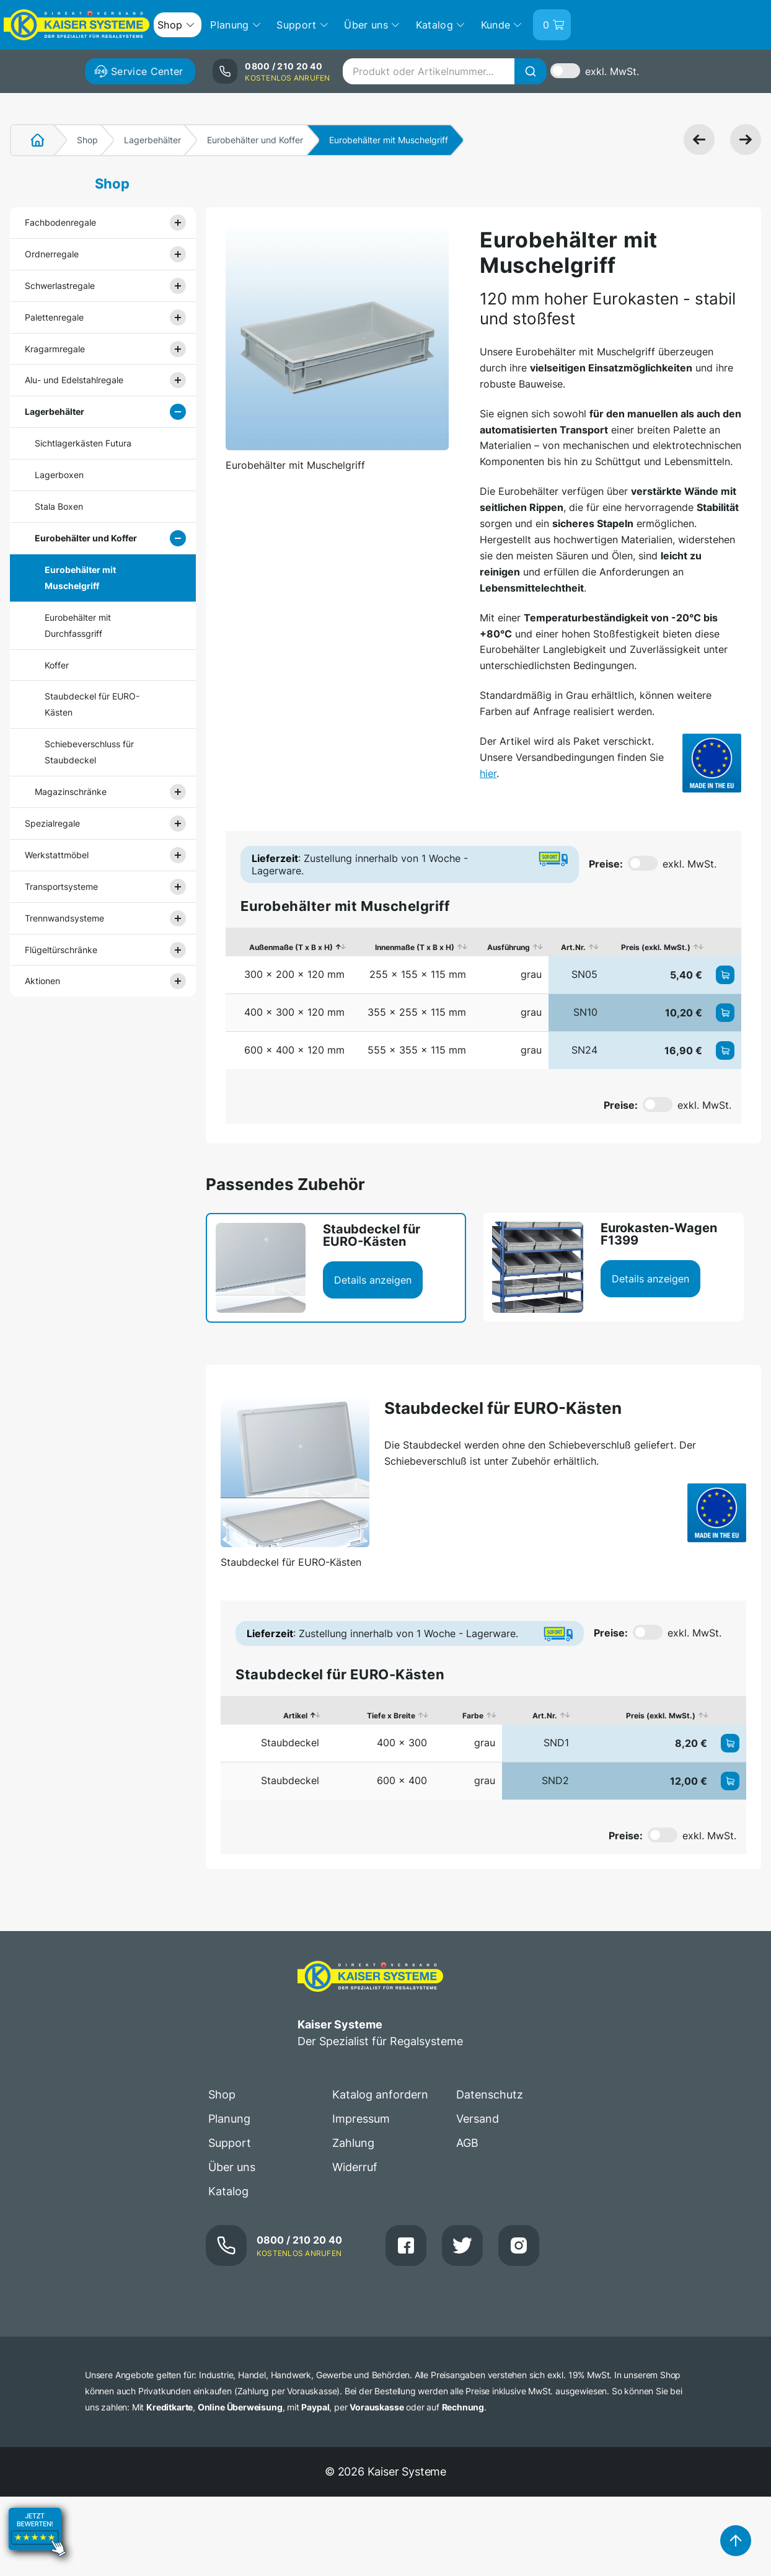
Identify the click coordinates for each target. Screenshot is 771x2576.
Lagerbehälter (152, 140)
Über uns (231, 2167)
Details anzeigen (373, 1280)
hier (488, 773)
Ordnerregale (52, 254)
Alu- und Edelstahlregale (74, 380)
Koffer (57, 665)
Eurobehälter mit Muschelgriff (80, 577)
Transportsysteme (61, 886)
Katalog (228, 2191)
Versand (477, 2118)
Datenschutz (489, 2094)
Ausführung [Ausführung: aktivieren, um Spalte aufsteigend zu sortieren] (508, 947)
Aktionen (42, 980)
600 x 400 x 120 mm (294, 1050)
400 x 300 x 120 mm (294, 1012)
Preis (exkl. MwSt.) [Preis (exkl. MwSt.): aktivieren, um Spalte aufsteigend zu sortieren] (655, 947)
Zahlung (353, 2142)
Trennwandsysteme (64, 918)
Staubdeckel (290, 1742)
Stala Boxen (59, 506)
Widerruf (354, 2167)
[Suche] (530, 71)
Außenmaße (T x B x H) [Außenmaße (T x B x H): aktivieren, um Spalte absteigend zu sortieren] (291, 947)
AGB (467, 2142)
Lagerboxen (59, 474)
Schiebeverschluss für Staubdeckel (89, 752)
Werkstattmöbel (57, 855)
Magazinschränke (71, 791)
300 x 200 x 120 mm (294, 974)
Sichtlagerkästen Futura (83, 443)
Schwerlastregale (60, 285)
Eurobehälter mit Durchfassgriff (78, 625)
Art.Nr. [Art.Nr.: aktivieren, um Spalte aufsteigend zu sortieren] (573, 947)
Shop (87, 140)
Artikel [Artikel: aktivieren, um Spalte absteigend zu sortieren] (295, 1715)
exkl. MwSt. (612, 71)
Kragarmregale (55, 349)
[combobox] (444, 71)
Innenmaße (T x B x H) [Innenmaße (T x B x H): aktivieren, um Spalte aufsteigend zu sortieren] (414, 947)
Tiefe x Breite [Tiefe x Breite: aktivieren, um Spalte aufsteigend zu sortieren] (391, 1715)
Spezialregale (52, 823)
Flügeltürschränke (61, 949)
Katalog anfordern (380, 2094)
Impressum (361, 2118)
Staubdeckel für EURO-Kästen (92, 704)
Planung (229, 2118)
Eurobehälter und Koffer (255, 140)
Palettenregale (54, 317)
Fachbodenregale (60, 222)
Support (229, 2142)
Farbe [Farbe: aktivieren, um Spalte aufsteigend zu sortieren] (472, 1715)
